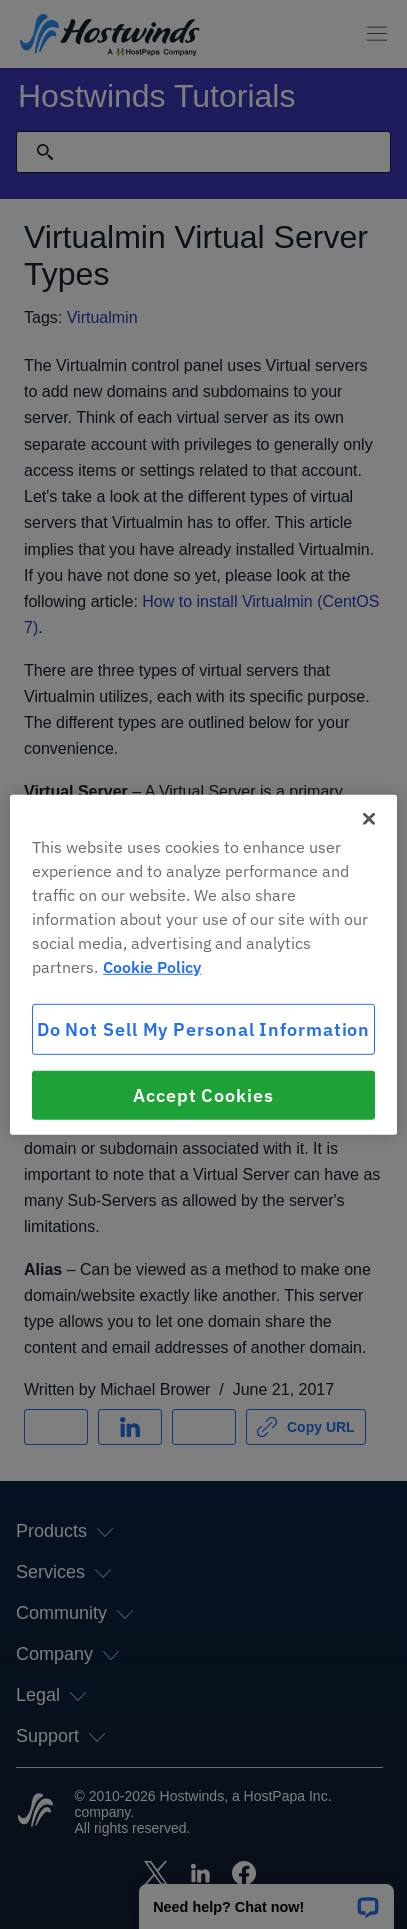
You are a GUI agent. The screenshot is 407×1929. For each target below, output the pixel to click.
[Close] (369, 818)
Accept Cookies (203, 1095)
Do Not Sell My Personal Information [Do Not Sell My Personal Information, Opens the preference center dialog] (204, 1028)
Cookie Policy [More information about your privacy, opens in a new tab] (152, 966)
